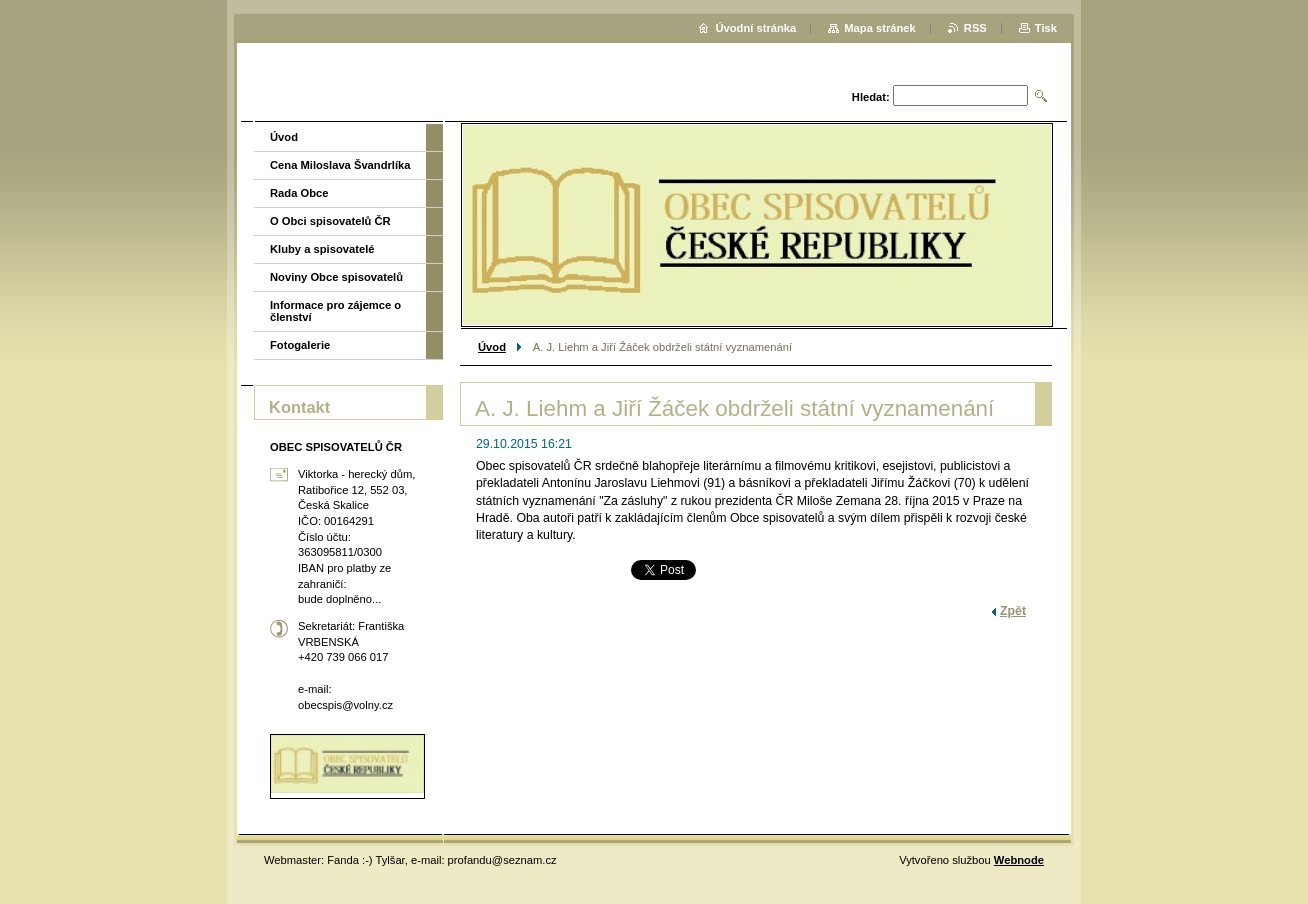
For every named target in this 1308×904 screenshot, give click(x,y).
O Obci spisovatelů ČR (330, 221)
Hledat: (871, 97)
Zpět (1013, 611)
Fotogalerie (300, 345)
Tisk (1046, 28)
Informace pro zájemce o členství (335, 311)
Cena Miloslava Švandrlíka (340, 165)
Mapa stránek (880, 28)
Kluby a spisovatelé (322, 249)
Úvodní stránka (755, 28)
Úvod (492, 347)
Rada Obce (299, 193)
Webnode (1019, 860)
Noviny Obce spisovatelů (336, 277)
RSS (975, 28)
